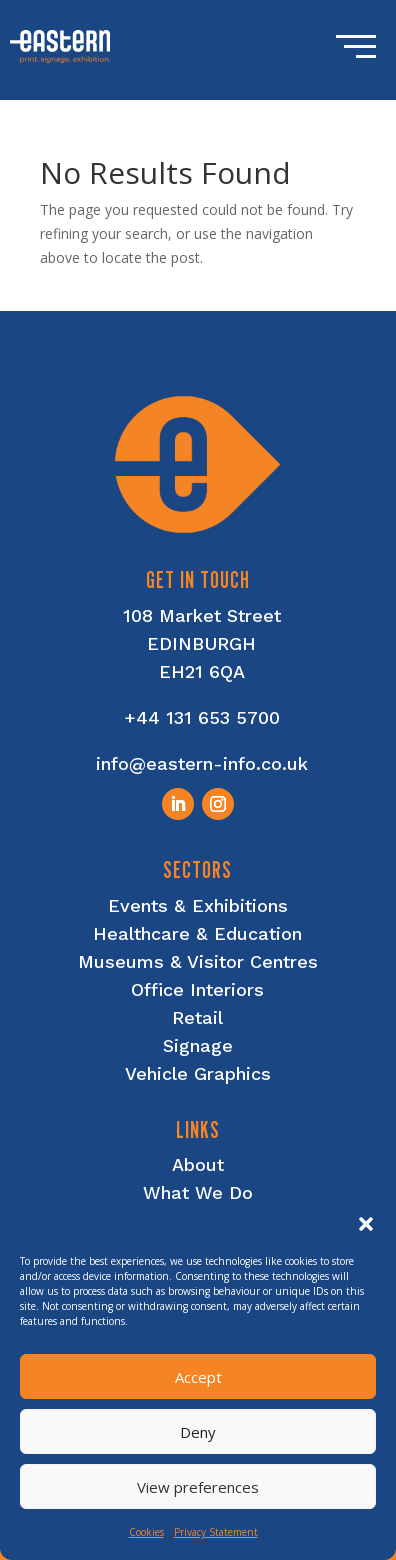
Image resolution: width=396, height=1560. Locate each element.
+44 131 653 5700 (202, 717)
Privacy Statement (216, 1532)
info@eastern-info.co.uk (202, 763)
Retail (197, 1017)
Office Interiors (197, 989)
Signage (198, 1045)
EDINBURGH (201, 643)
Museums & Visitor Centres (198, 961)
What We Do (198, 1192)
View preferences (198, 1487)
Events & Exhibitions (198, 905)
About (198, 1164)
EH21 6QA (202, 671)
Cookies (146, 1532)
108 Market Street (202, 615)
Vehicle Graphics (198, 1073)
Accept (198, 1377)
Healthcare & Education (197, 933)
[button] (366, 1224)
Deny (198, 1432)
